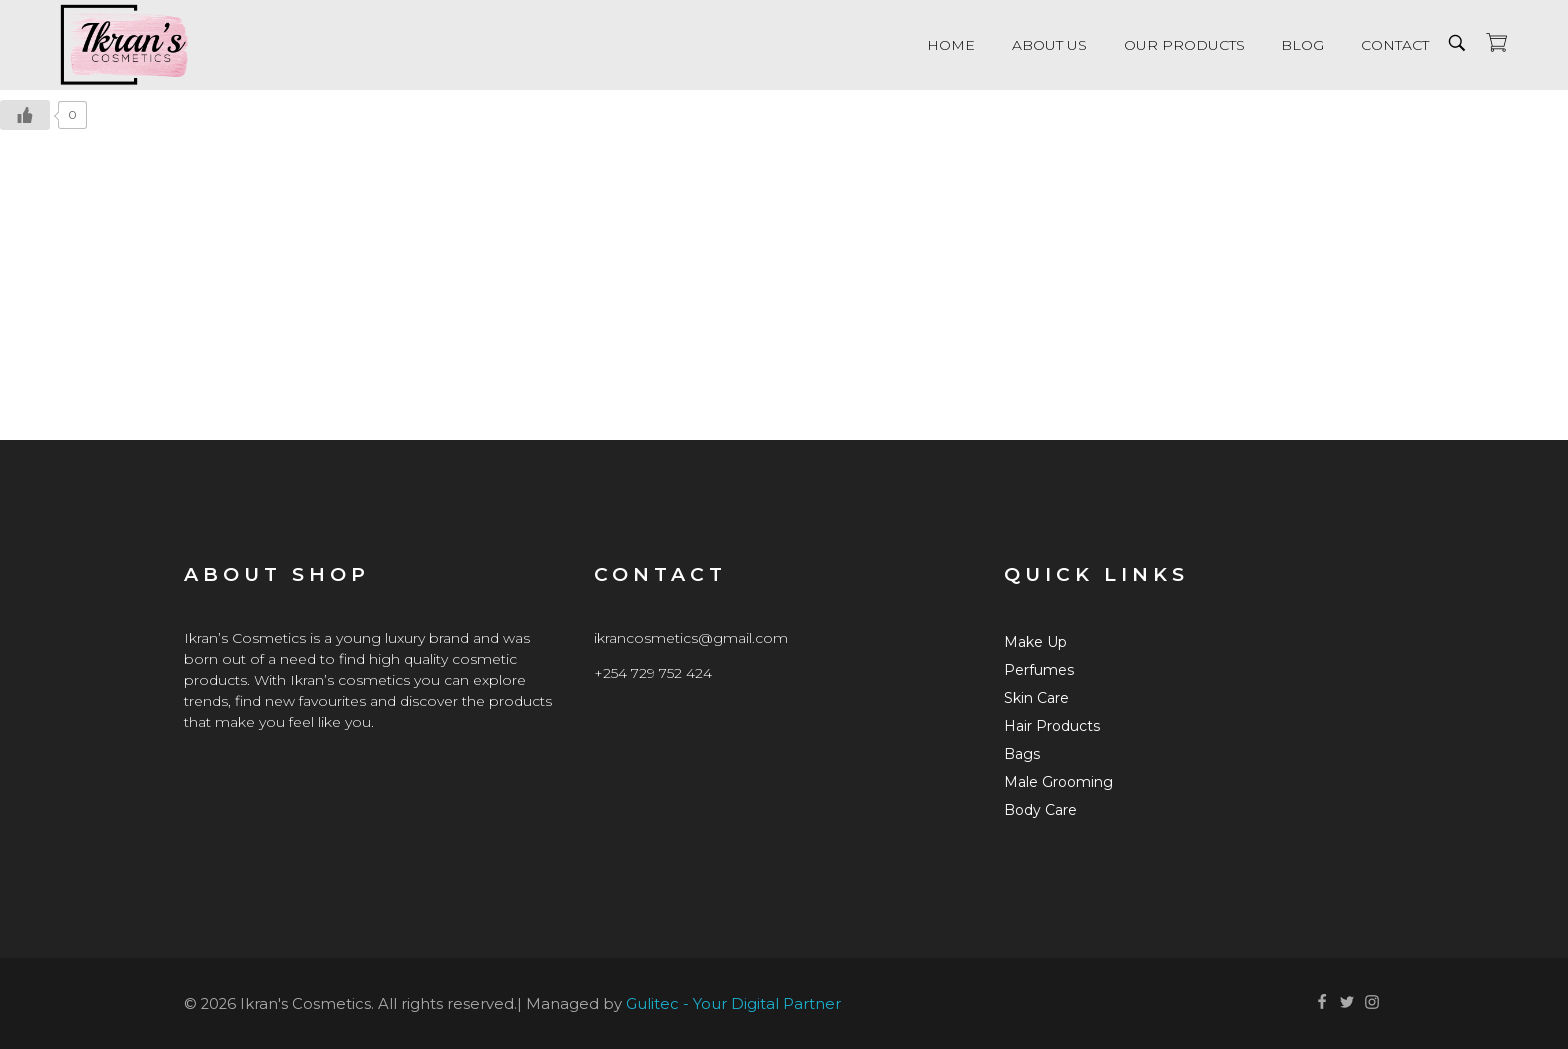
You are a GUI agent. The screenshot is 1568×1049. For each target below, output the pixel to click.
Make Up (1035, 642)
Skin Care (1036, 698)
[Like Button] (25, 115)
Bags (1022, 754)
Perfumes (1039, 670)
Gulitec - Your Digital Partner (733, 1004)
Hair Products (1052, 726)
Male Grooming (1058, 782)
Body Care (1040, 810)
